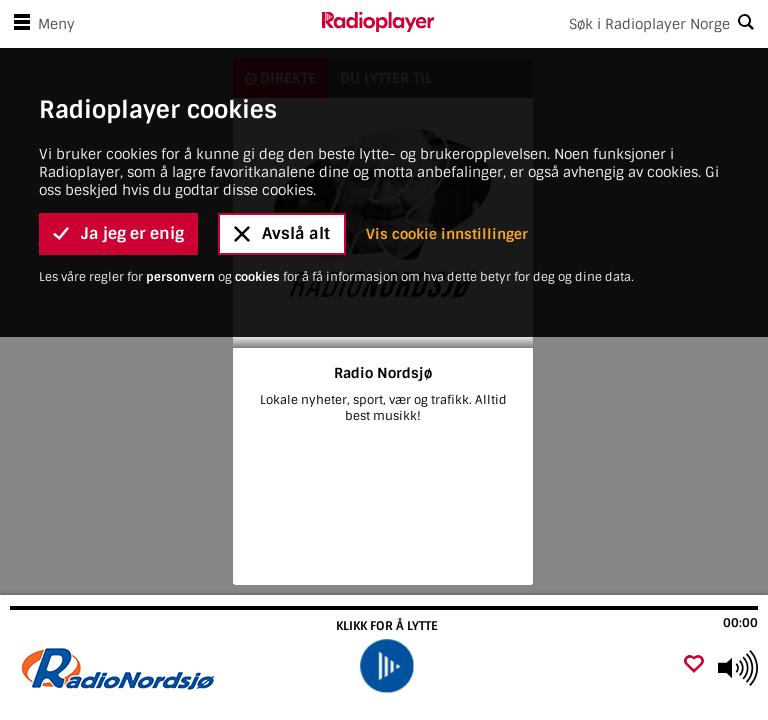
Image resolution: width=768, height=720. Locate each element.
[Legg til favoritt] (694, 665)
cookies (259, 207)
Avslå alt (282, 163)
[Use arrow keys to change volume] (738, 668)
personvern (182, 207)
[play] (386, 666)
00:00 (740, 623)
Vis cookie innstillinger (447, 164)
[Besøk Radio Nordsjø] (122, 668)
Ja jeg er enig (118, 163)
